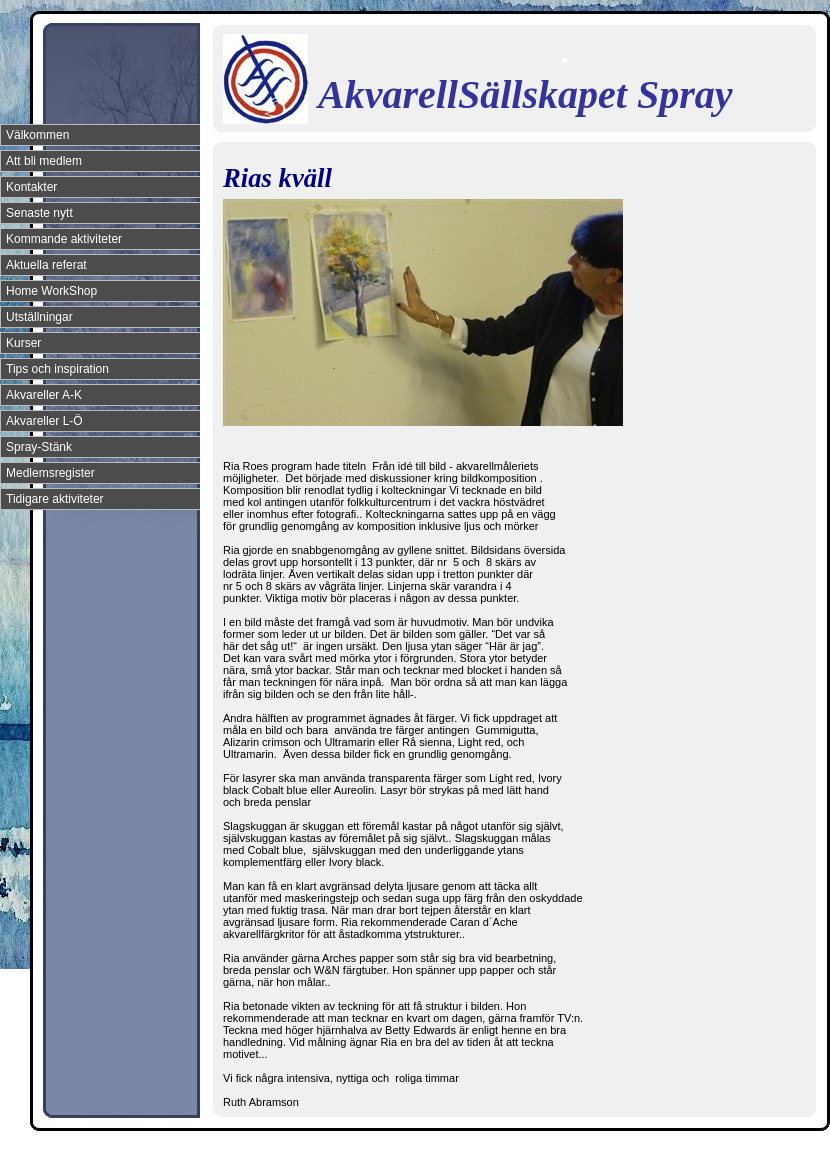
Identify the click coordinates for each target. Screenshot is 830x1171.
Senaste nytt (39, 213)
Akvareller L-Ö (44, 421)
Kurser (23, 343)
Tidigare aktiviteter (55, 499)
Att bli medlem (44, 161)
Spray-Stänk (39, 447)
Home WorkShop (51, 291)
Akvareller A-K (44, 395)
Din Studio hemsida (782, 1154)
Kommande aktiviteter (64, 239)
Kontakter (31, 187)
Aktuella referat (46, 265)
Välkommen (37, 135)
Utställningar (39, 317)
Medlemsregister (50, 473)
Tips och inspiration (57, 369)
